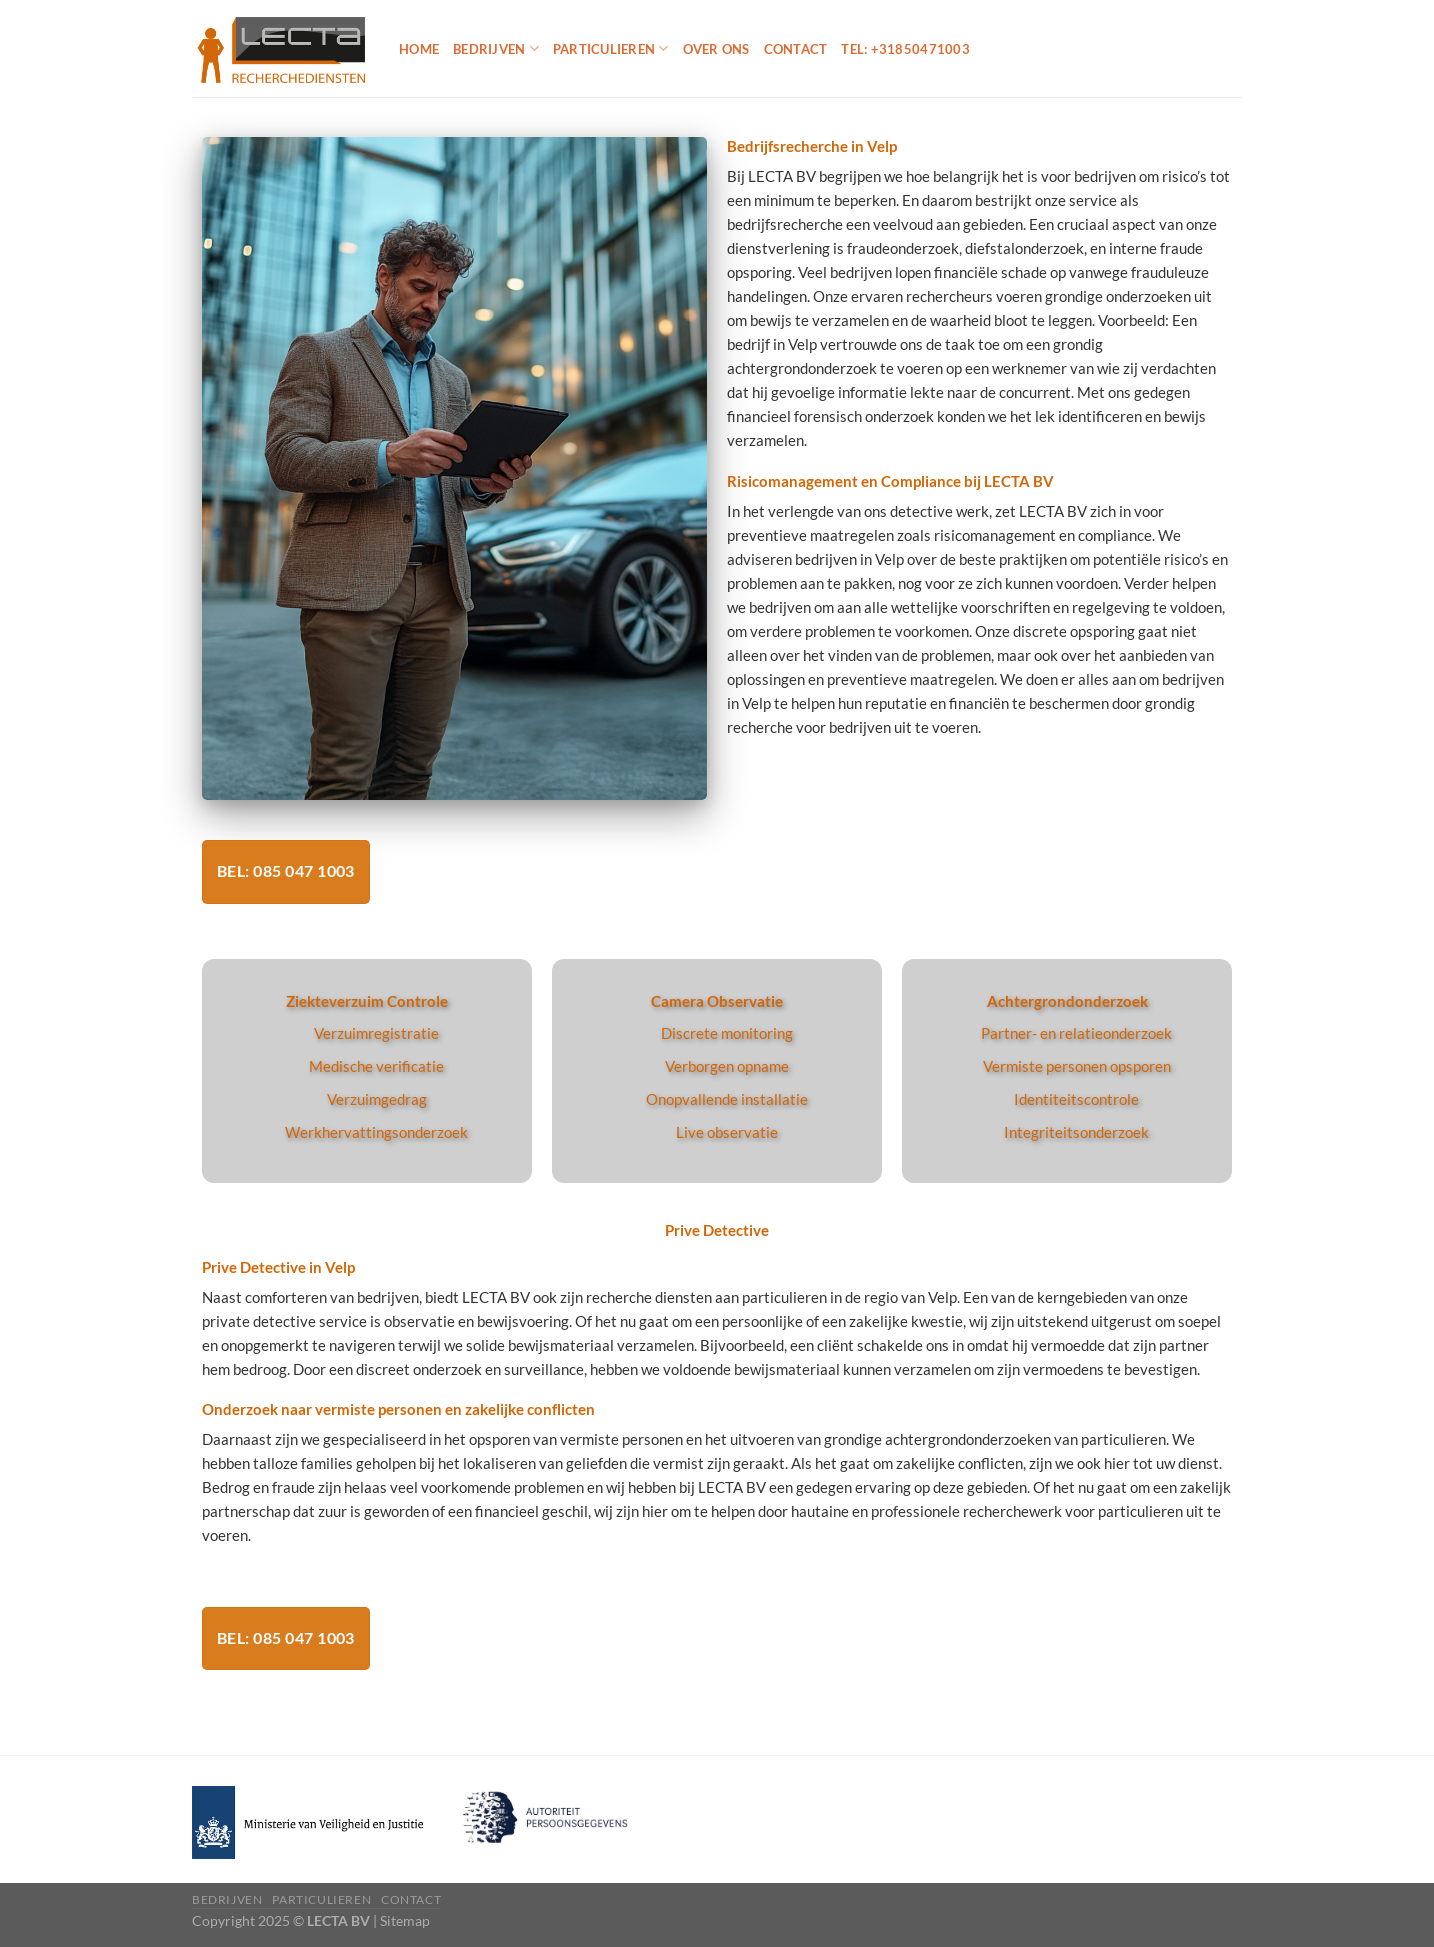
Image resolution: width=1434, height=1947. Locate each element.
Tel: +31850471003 (905, 49)
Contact (796, 49)
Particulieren (611, 48)
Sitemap (405, 1920)
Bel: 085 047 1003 (286, 871)
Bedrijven (496, 48)
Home (419, 49)
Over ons (716, 49)
